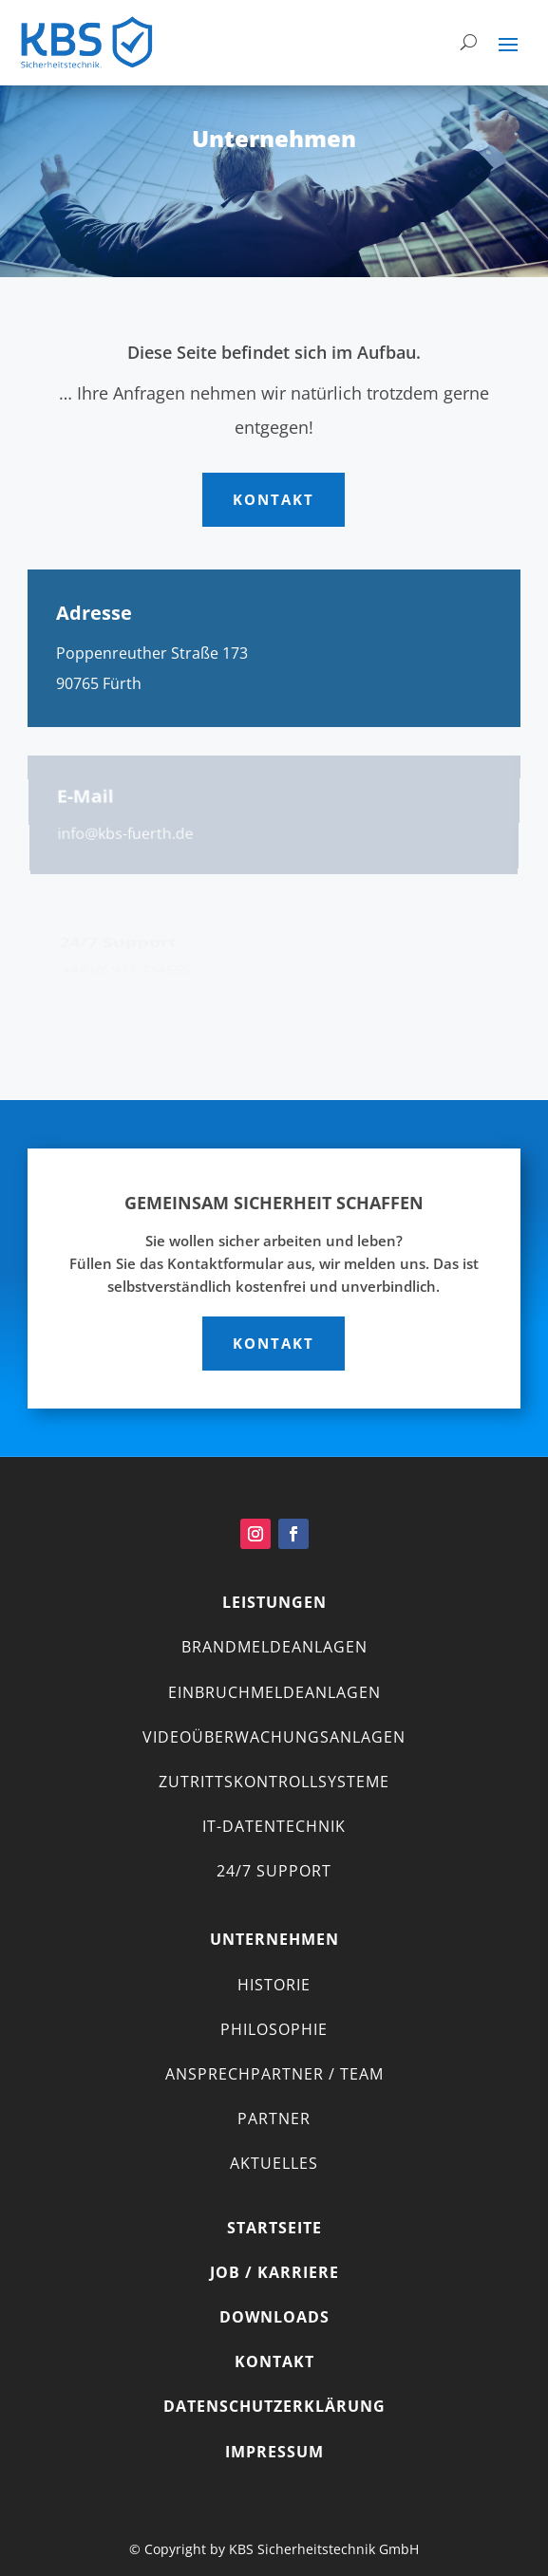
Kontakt (273, 499)
